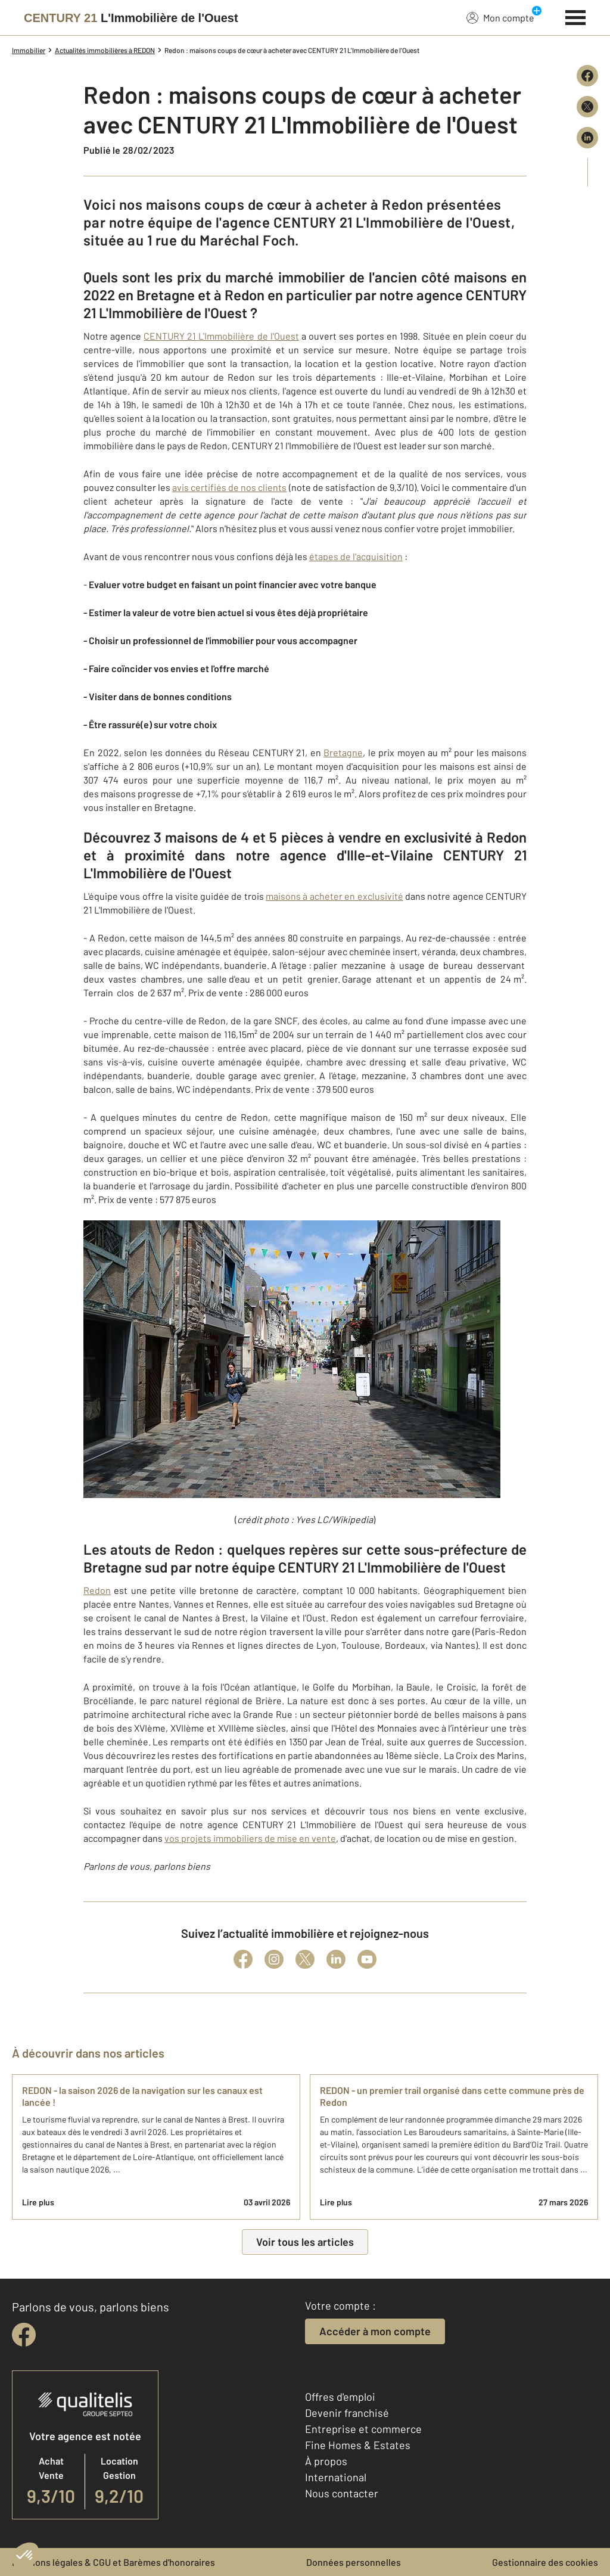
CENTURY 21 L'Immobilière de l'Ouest (221, 335)
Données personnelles (353, 2562)
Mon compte (500, 17)
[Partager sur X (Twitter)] (587, 106)
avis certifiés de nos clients (229, 487)
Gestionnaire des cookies (545, 2562)
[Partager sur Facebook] (587, 75)
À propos (326, 2461)
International (335, 2477)
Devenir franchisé (347, 2412)
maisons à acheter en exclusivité (334, 896)
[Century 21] (131, 18)
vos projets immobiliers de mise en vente (250, 1838)
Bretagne (343, 752)
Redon (97, 1590)
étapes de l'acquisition (356, 556)
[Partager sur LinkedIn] (587, 137)
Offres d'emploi (340, 2396)
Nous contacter (341, 2493)
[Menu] (575, 16)
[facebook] (24, 2335)
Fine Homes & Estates (357, 2444)
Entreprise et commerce (363, 2428)
